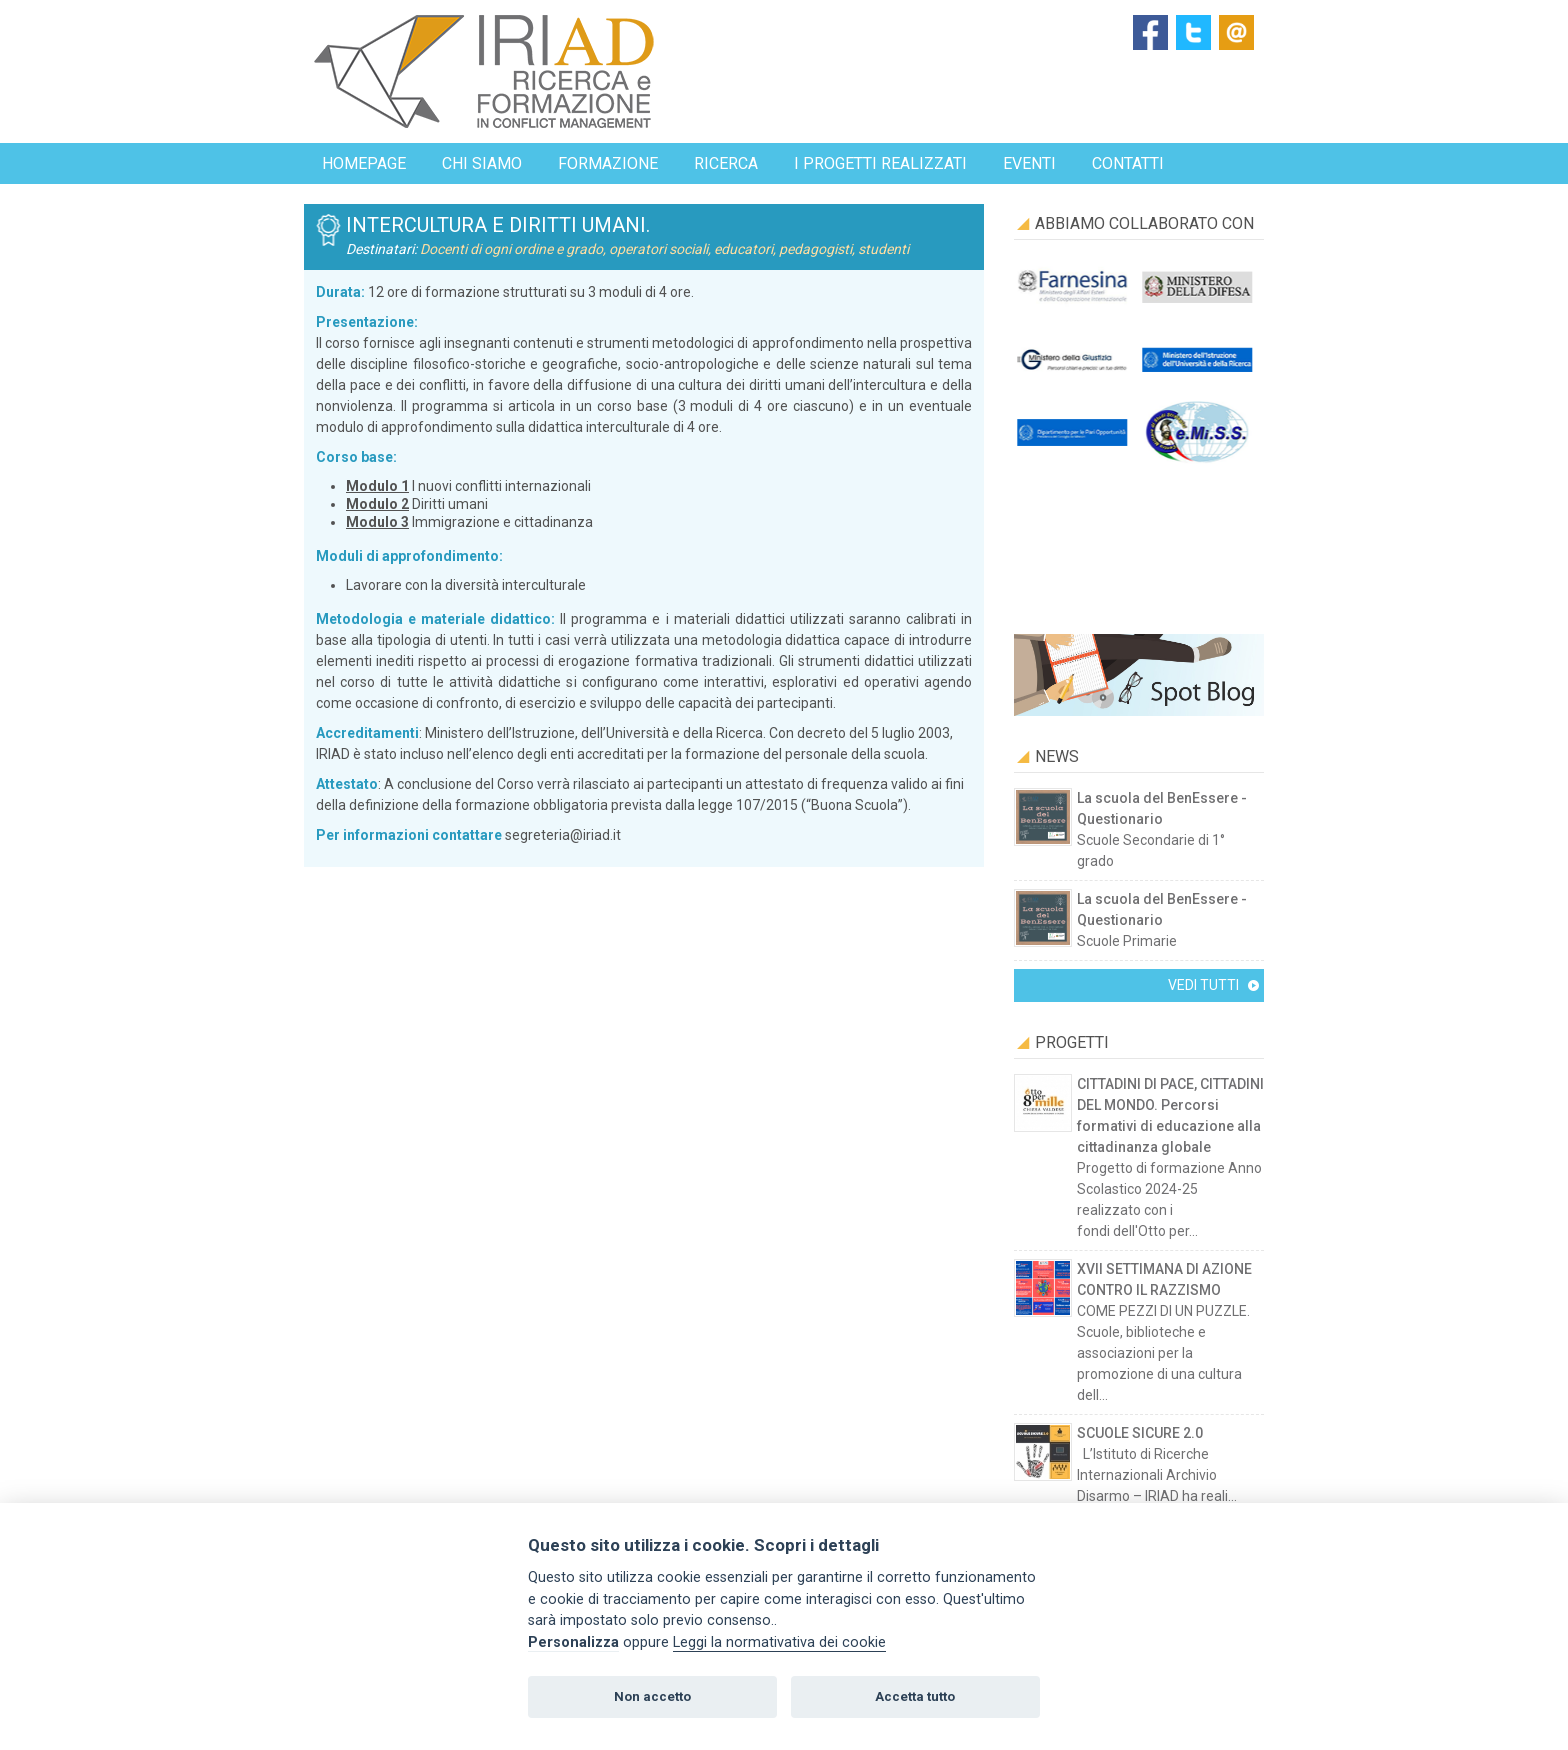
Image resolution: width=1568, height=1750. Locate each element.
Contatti (1128, 163)
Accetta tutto (915, 1696)
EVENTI (1029, 163)
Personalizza (573, 1642)
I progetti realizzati (880, 163)
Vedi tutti (1203, 985)
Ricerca (726, 163)
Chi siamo (482, 163)
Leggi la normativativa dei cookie (779, 1642)
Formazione (608, 163)
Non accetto (652, 1696)
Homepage (364, 163)
